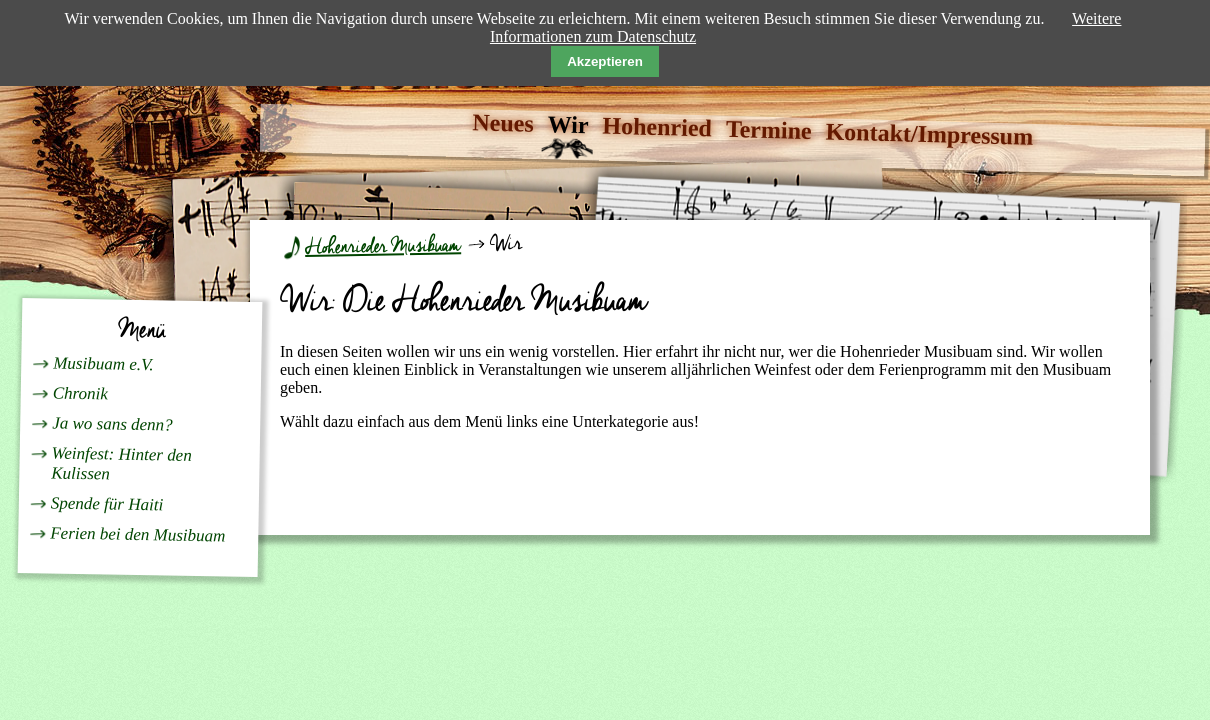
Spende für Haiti (107, 503)
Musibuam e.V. (103, 363)
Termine (769, 130)
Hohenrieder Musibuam (383, 246)
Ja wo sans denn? (112, 423)
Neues (503, 123)
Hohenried (657, 127)
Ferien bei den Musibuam (137, 534)
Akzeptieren (605, 61)
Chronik (80, 393)
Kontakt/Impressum (929, 133)
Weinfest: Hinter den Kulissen (121, 463)
